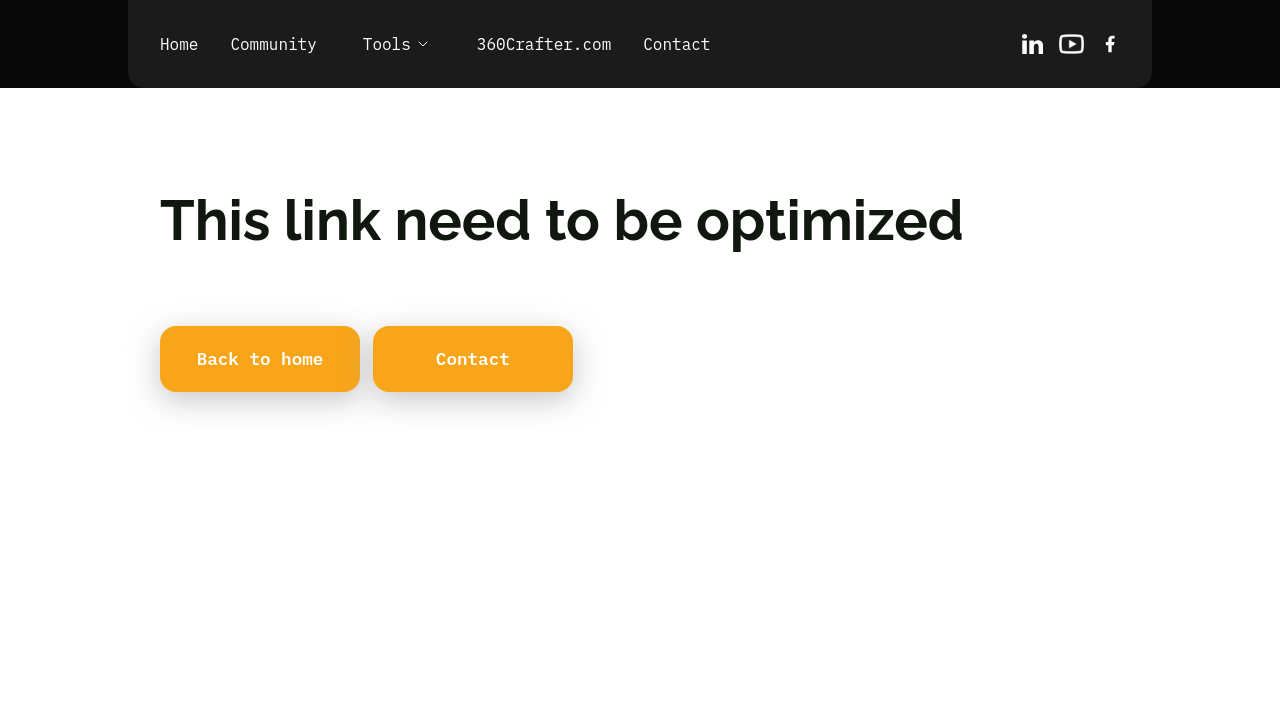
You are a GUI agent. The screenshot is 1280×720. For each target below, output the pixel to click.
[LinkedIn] (1032, 44)
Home (179, 44)
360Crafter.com (544, 44)
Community (273, 44)
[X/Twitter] (1110, 44)
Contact (676, 44)
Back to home (260, 358)
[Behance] (1071, 44)
